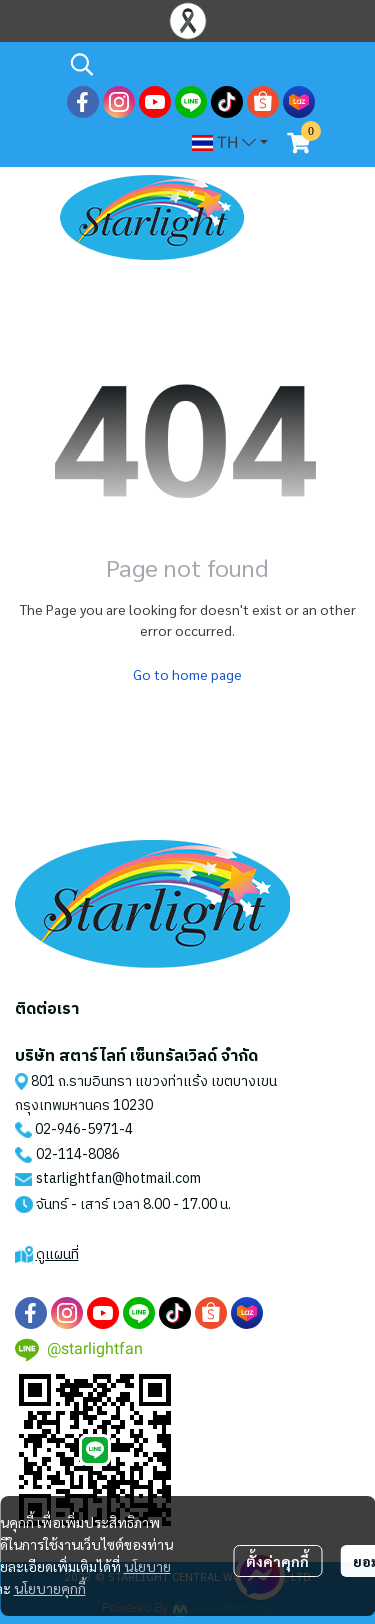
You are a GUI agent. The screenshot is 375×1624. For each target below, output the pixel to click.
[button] (190, 64)
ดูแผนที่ (57, 1254)
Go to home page (187, 674)
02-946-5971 (77, 1129)
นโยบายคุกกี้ (50, 1588)
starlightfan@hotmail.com (118, 1178)
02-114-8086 (78, 1154)
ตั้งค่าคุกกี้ (277, 1561)
